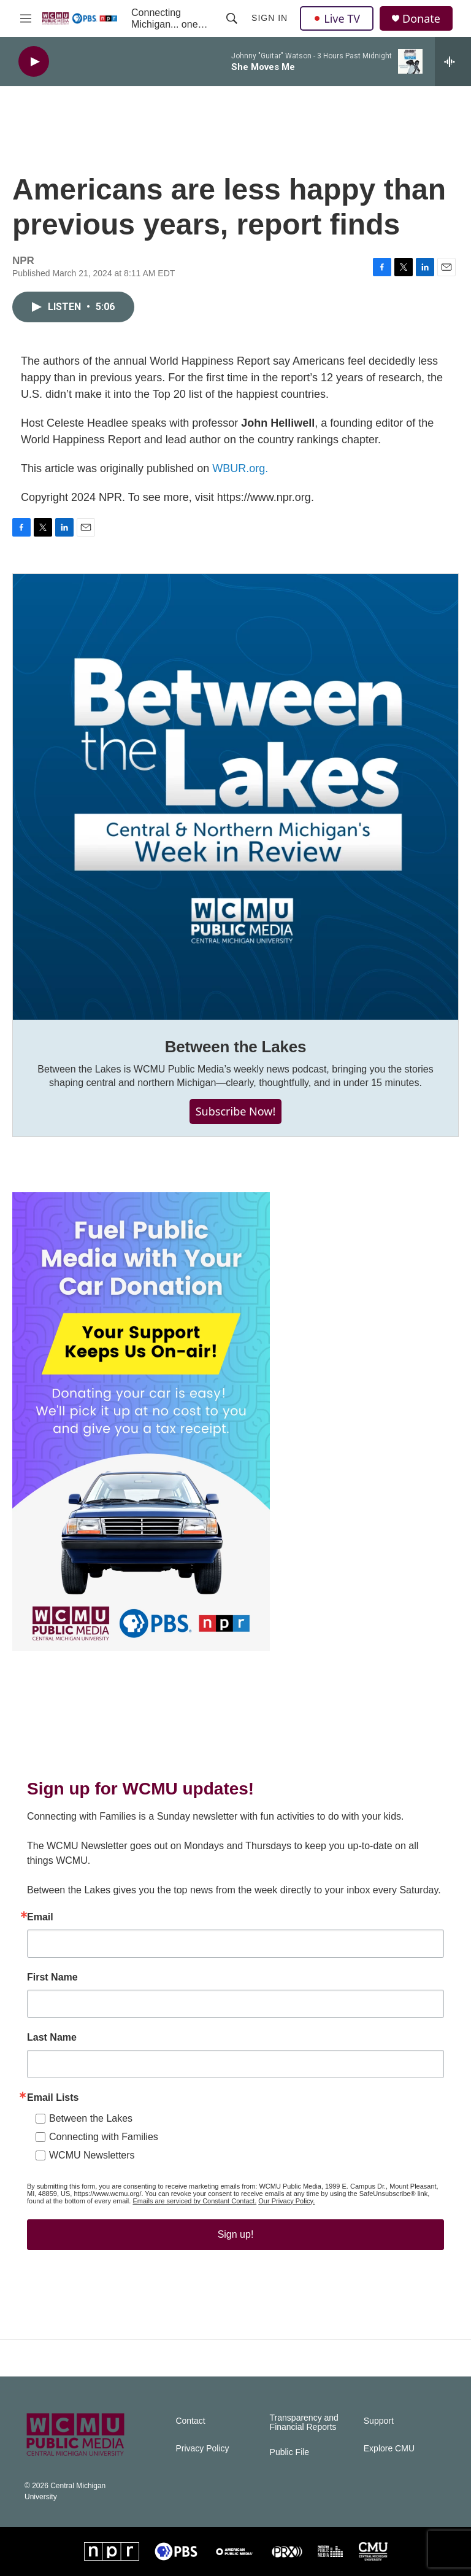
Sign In (269, 18)
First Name (52, 1977)
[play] (34, 62)
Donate (421, 18)
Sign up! (236, 2234)
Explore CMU (389, 2448)
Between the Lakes (236, 1047)
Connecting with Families (103, 2137)
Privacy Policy (202, 2448)
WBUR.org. (240, 468)
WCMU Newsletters (92, 2155)
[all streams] (453, 61)
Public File (290, 2452)
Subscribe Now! (236, 1111)
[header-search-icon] (231, 18)
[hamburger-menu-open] (25, 18)
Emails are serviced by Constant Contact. (194, 2201)
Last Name (52, 2038)
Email (40, 1917)
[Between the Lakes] (235, 797)
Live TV (336, 18)
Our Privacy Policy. (286, 2201)
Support (379, 2421)
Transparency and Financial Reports (304, 2422)
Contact (190, 2421)
